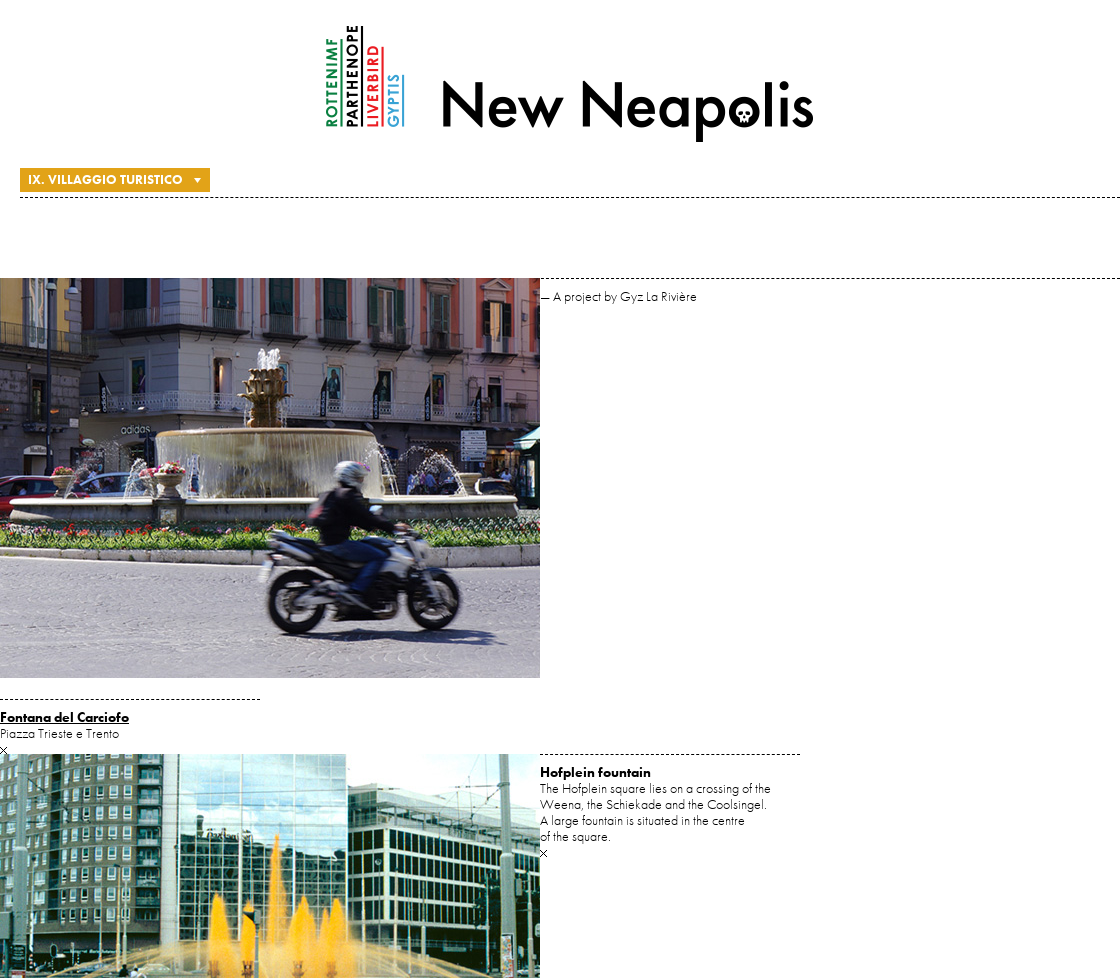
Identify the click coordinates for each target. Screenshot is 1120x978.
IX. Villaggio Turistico (105, 179)
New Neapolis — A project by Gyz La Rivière (570, 84)
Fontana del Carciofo (64, 717)
